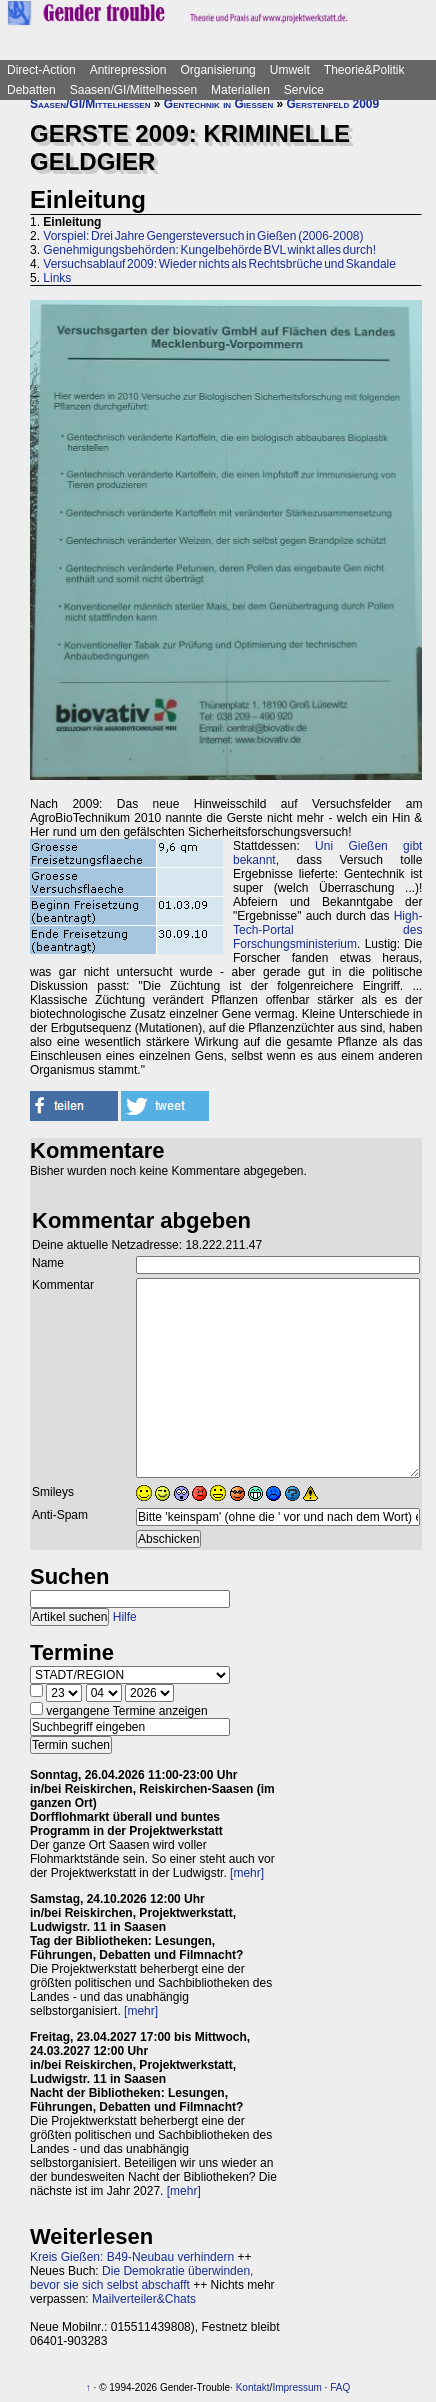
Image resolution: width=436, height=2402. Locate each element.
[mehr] (247, 1873)
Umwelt (290, 70)
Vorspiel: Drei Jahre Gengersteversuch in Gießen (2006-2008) (203, 236)
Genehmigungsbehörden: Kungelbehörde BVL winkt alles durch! (209, 250)
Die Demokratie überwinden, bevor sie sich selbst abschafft (141, 2278)
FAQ (340, 2387)
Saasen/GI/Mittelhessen (133, 90)
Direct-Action (41, 70)
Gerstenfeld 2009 (333, 104)
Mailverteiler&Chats (144, 2299)
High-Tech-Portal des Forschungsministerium (327, 930)
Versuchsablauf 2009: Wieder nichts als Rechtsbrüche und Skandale (219, 264)
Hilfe (125, 1617)
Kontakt (253, 2387)
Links (57, 278)
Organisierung (217, 70)
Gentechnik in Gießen (218, 104)
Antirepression (128, 70)
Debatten (31, 90)
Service (304, 90)
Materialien (240, 90)
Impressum (296, 2387)
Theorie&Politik (364, 70)
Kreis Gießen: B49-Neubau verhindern (132, 2257)
